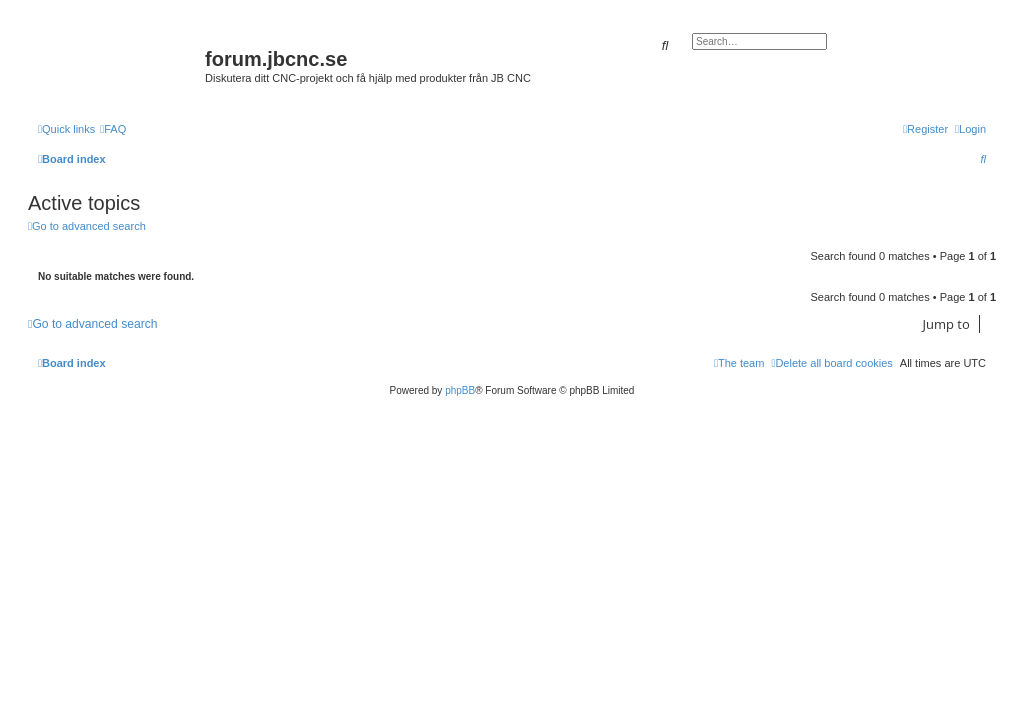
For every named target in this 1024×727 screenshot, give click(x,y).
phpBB (460, 390)
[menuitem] (113, 129)
